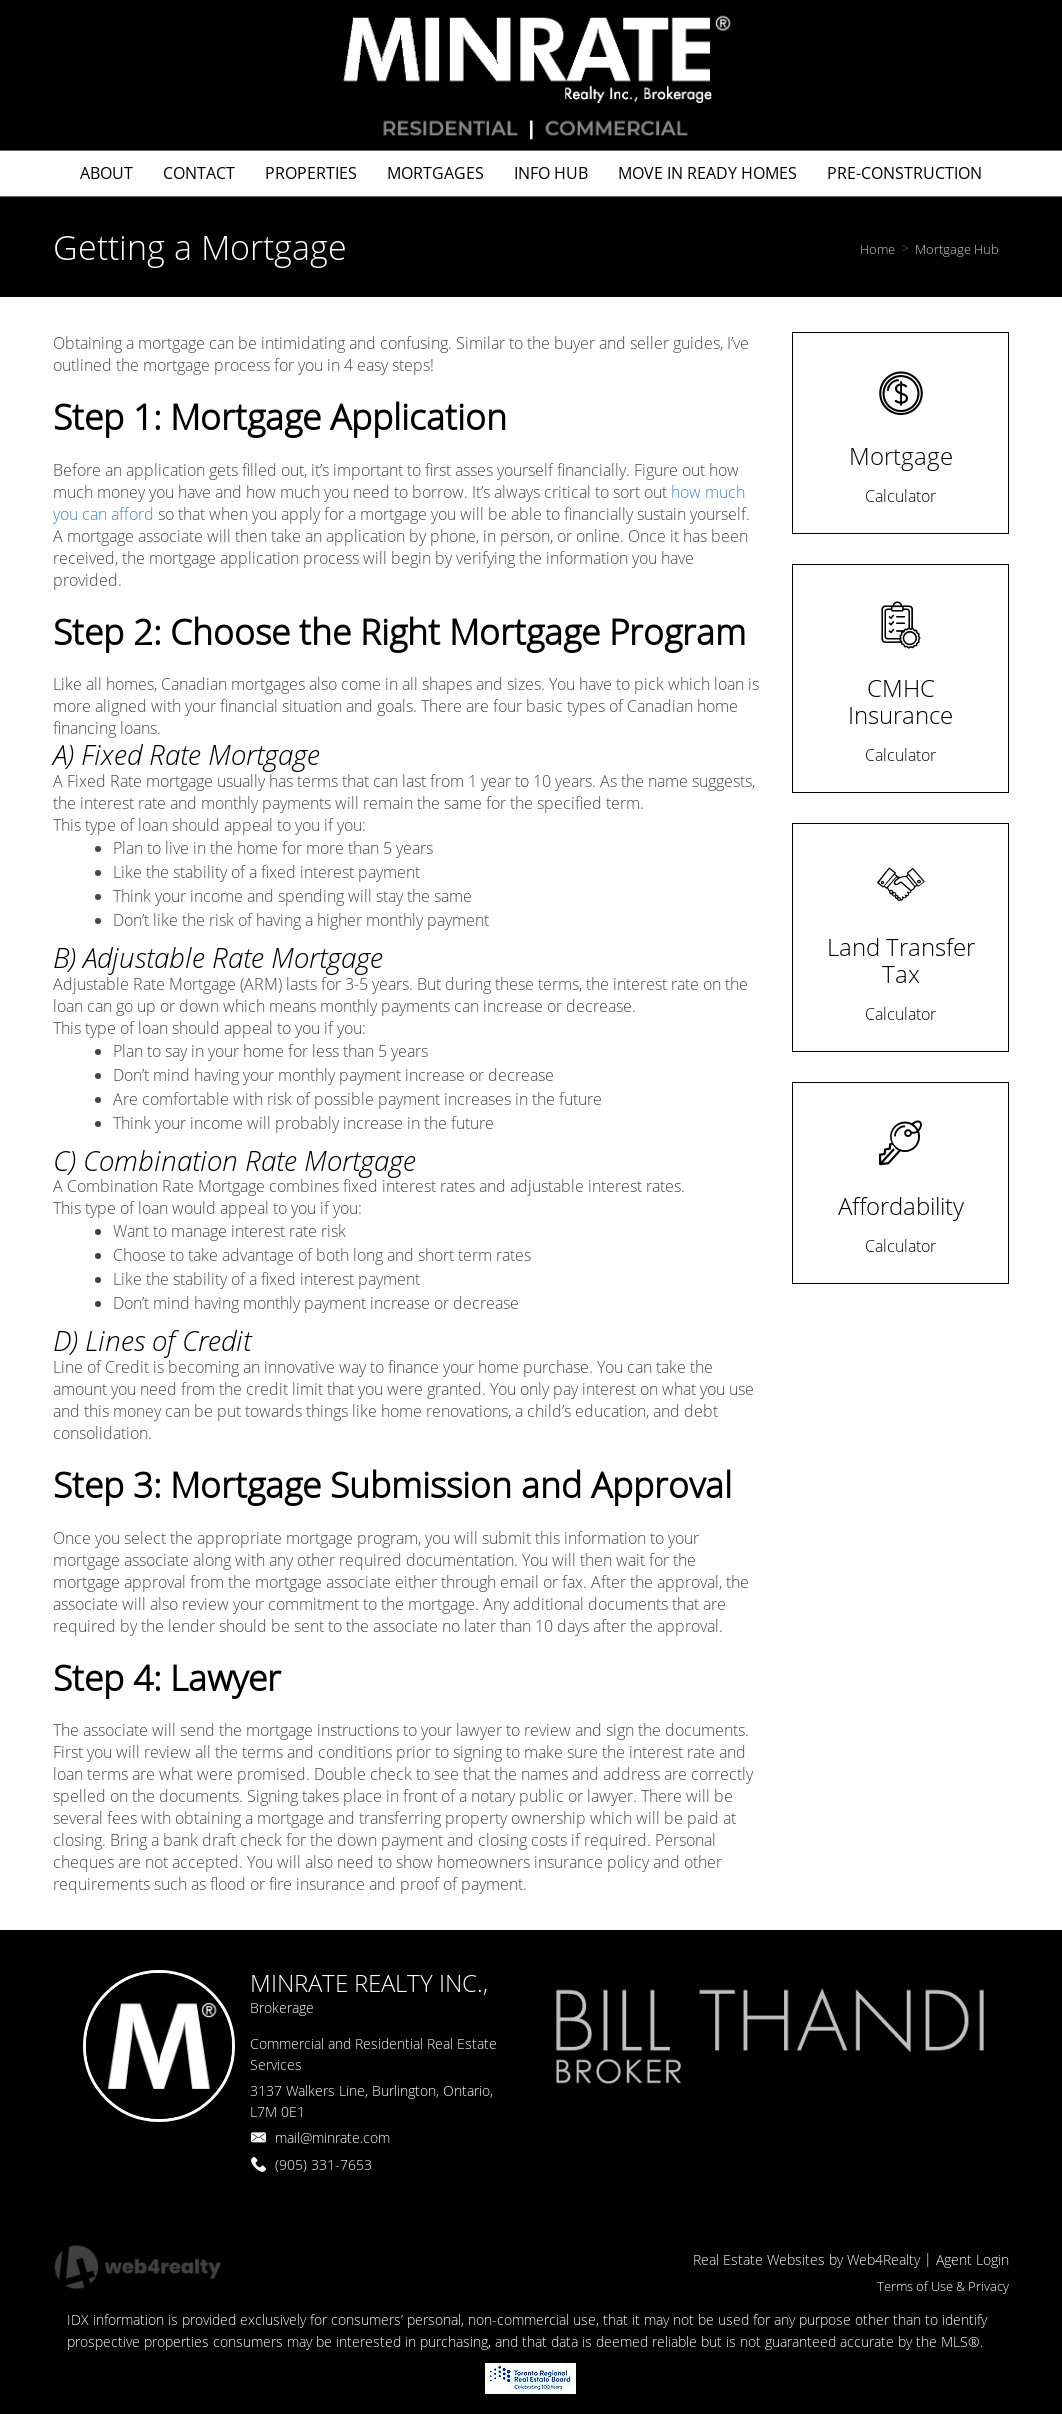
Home (877, 249)
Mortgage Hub (957, 249)
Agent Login (972, 2259)
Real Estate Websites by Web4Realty (806, 2259)
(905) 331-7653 (323, 2164)
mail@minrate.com (332, 2137)
